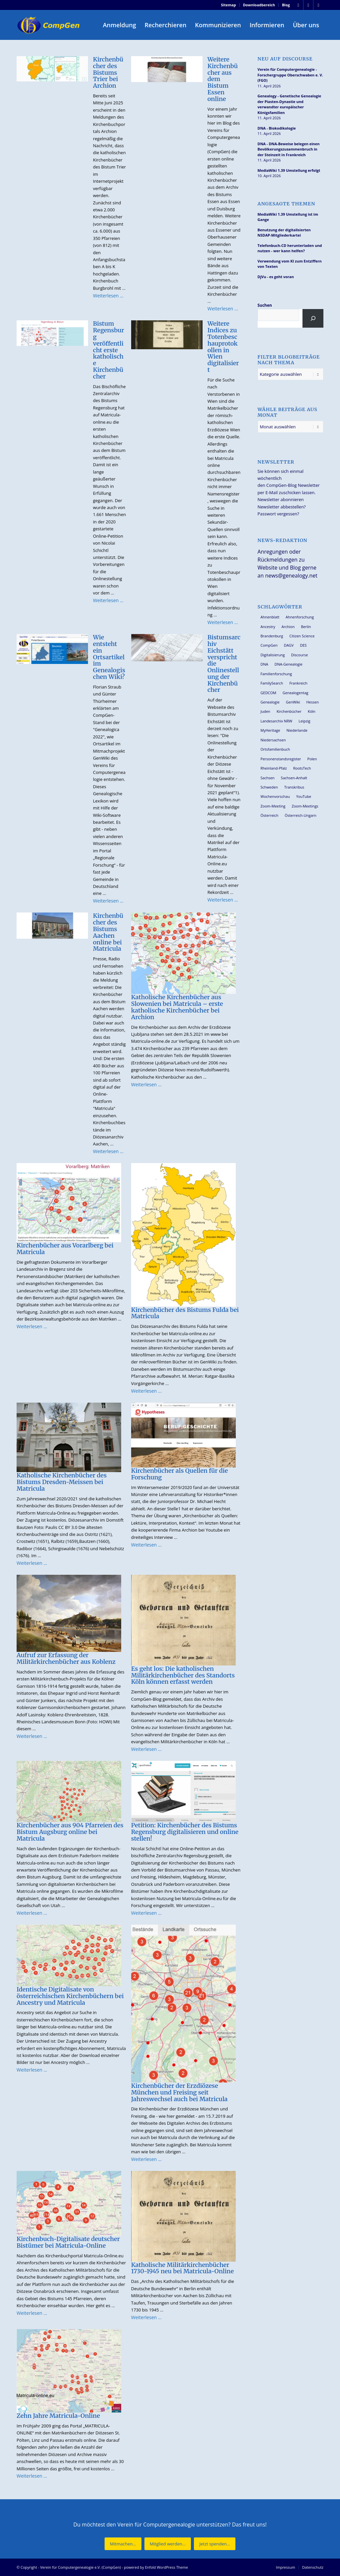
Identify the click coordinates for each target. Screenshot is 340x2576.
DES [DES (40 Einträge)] (303, 645)
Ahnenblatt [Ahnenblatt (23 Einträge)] (270, 616)
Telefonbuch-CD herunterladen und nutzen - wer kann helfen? (290, 248)
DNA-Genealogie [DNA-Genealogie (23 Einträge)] (288, 664)
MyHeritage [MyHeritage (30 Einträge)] (270, 730)
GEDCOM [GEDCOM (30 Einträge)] (268, 692)
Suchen (265, 305)
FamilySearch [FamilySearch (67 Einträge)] (272, 683)
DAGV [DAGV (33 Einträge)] (289, 645)
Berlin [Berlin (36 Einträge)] (306, 626)
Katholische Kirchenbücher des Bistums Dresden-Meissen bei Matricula (62, 1481)
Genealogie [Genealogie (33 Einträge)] (270, 701)
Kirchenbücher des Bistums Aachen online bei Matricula (108, 932)
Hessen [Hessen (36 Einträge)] (312, 701)
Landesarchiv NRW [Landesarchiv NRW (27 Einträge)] (277, 720)
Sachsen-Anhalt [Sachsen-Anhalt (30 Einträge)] (294, 777)
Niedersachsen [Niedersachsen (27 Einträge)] (273, 739)
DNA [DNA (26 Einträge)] (264, 664)
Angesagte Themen (286, 204)
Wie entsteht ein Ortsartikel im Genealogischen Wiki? (109, 657)
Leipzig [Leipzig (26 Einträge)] (304, 720)
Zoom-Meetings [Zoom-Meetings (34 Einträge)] (305, 806)
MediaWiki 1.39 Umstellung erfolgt (289, 170)
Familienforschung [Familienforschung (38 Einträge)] (276, 673)
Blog (286, 4)
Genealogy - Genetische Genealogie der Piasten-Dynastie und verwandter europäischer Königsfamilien (289, 104)
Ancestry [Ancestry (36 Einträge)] (268, 626)
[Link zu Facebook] (298, 5)
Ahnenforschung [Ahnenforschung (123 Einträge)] (300, 616)
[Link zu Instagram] (308, 5)
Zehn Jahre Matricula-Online (58, 2415)
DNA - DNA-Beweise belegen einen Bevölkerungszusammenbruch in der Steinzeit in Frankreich (289, 149)
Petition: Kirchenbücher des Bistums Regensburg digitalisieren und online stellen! (184, 1831)
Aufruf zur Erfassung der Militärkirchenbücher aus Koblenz (66, 1658)
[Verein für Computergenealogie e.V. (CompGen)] (49, 25)
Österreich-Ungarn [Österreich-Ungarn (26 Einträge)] (300, 815)
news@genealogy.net (291, 575)
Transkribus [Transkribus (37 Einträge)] (294, 787)
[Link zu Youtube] (318, 5)
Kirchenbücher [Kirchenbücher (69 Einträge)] (289, 711)
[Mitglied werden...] (167, 2543)
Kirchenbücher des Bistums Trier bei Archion (108, 72)
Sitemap (228, 4)
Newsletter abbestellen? (282, 507)
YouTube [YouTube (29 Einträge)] (303, 796)
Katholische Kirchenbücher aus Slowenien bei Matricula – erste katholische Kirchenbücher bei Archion (177, 1006)
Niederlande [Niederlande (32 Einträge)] (297, 730)
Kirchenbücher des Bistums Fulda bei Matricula (185, 1313)
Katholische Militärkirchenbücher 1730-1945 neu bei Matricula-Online (182, 2268)
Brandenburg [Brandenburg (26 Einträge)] (272, 635)
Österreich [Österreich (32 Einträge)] (270, 815)
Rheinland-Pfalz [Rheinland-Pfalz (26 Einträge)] (274, 768)
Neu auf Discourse (285, 59)
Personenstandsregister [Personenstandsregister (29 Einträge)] (281, 758)
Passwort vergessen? (278, 514)
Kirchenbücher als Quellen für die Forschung (179, 1474)
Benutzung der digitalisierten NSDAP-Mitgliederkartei (284, 232)
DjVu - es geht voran (276, 276)
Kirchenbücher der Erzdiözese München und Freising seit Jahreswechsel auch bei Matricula (179, 2092)
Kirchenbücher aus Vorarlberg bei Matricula (65, 1248)
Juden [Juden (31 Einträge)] (265, 711)
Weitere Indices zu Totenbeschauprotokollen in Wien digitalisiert (223, 347)
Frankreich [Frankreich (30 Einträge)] (298, 683)
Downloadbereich (259, 4)
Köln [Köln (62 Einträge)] (311, 711)
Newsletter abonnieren (281, 499)
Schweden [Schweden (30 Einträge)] (269, 787)
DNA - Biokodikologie (277, 128)
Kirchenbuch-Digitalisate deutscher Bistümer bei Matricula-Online (68, 2242)
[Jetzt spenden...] (214, 2543)
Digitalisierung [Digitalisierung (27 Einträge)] (273, 654)
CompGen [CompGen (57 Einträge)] (269, 645)
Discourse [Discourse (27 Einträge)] (299, 654)
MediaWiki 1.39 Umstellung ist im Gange (288, 217)
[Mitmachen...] (123, 2543)
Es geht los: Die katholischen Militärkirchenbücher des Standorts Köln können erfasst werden (183, 1675)
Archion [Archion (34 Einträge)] (288, 626)
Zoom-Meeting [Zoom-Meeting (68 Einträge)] (273, 806)
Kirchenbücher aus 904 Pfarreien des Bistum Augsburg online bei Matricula (70, 1831)
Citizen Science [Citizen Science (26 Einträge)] (302, 635)
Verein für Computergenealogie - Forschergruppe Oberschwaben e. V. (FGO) (290, 75)
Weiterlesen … (108, 295)
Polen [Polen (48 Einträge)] (312, 758)
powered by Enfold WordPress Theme (156, 2567)
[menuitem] (229, 5)
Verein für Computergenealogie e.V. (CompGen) (80, 2567)
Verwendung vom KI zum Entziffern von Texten (290, 264)
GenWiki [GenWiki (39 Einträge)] (293, 701)
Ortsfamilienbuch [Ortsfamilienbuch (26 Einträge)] (275, 749)
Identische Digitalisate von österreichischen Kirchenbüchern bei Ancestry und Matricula (70, 1996)
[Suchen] (312, 318)
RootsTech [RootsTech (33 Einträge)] (302, 768)
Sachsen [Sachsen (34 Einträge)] (268, 777)
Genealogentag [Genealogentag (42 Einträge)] (295, 692)
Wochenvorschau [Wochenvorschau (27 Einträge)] (275, 796)
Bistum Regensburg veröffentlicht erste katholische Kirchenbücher (108, 350)
